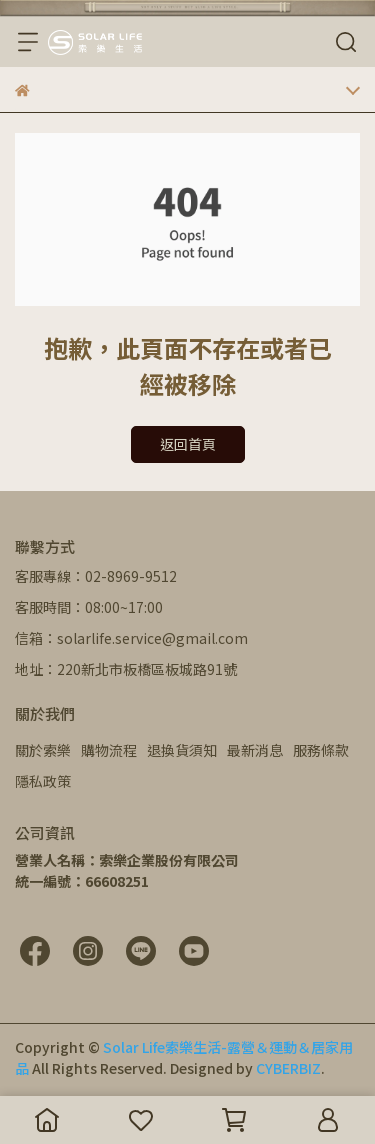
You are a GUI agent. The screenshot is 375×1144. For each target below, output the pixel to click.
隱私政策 (43, 781)
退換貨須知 (182, 750)
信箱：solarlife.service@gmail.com (131, 638)
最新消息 (255, 750)
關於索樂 (43, 750)
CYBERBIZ (288, 1068)
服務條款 (321, 750)
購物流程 (109, 750)
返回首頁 (188, 444)
